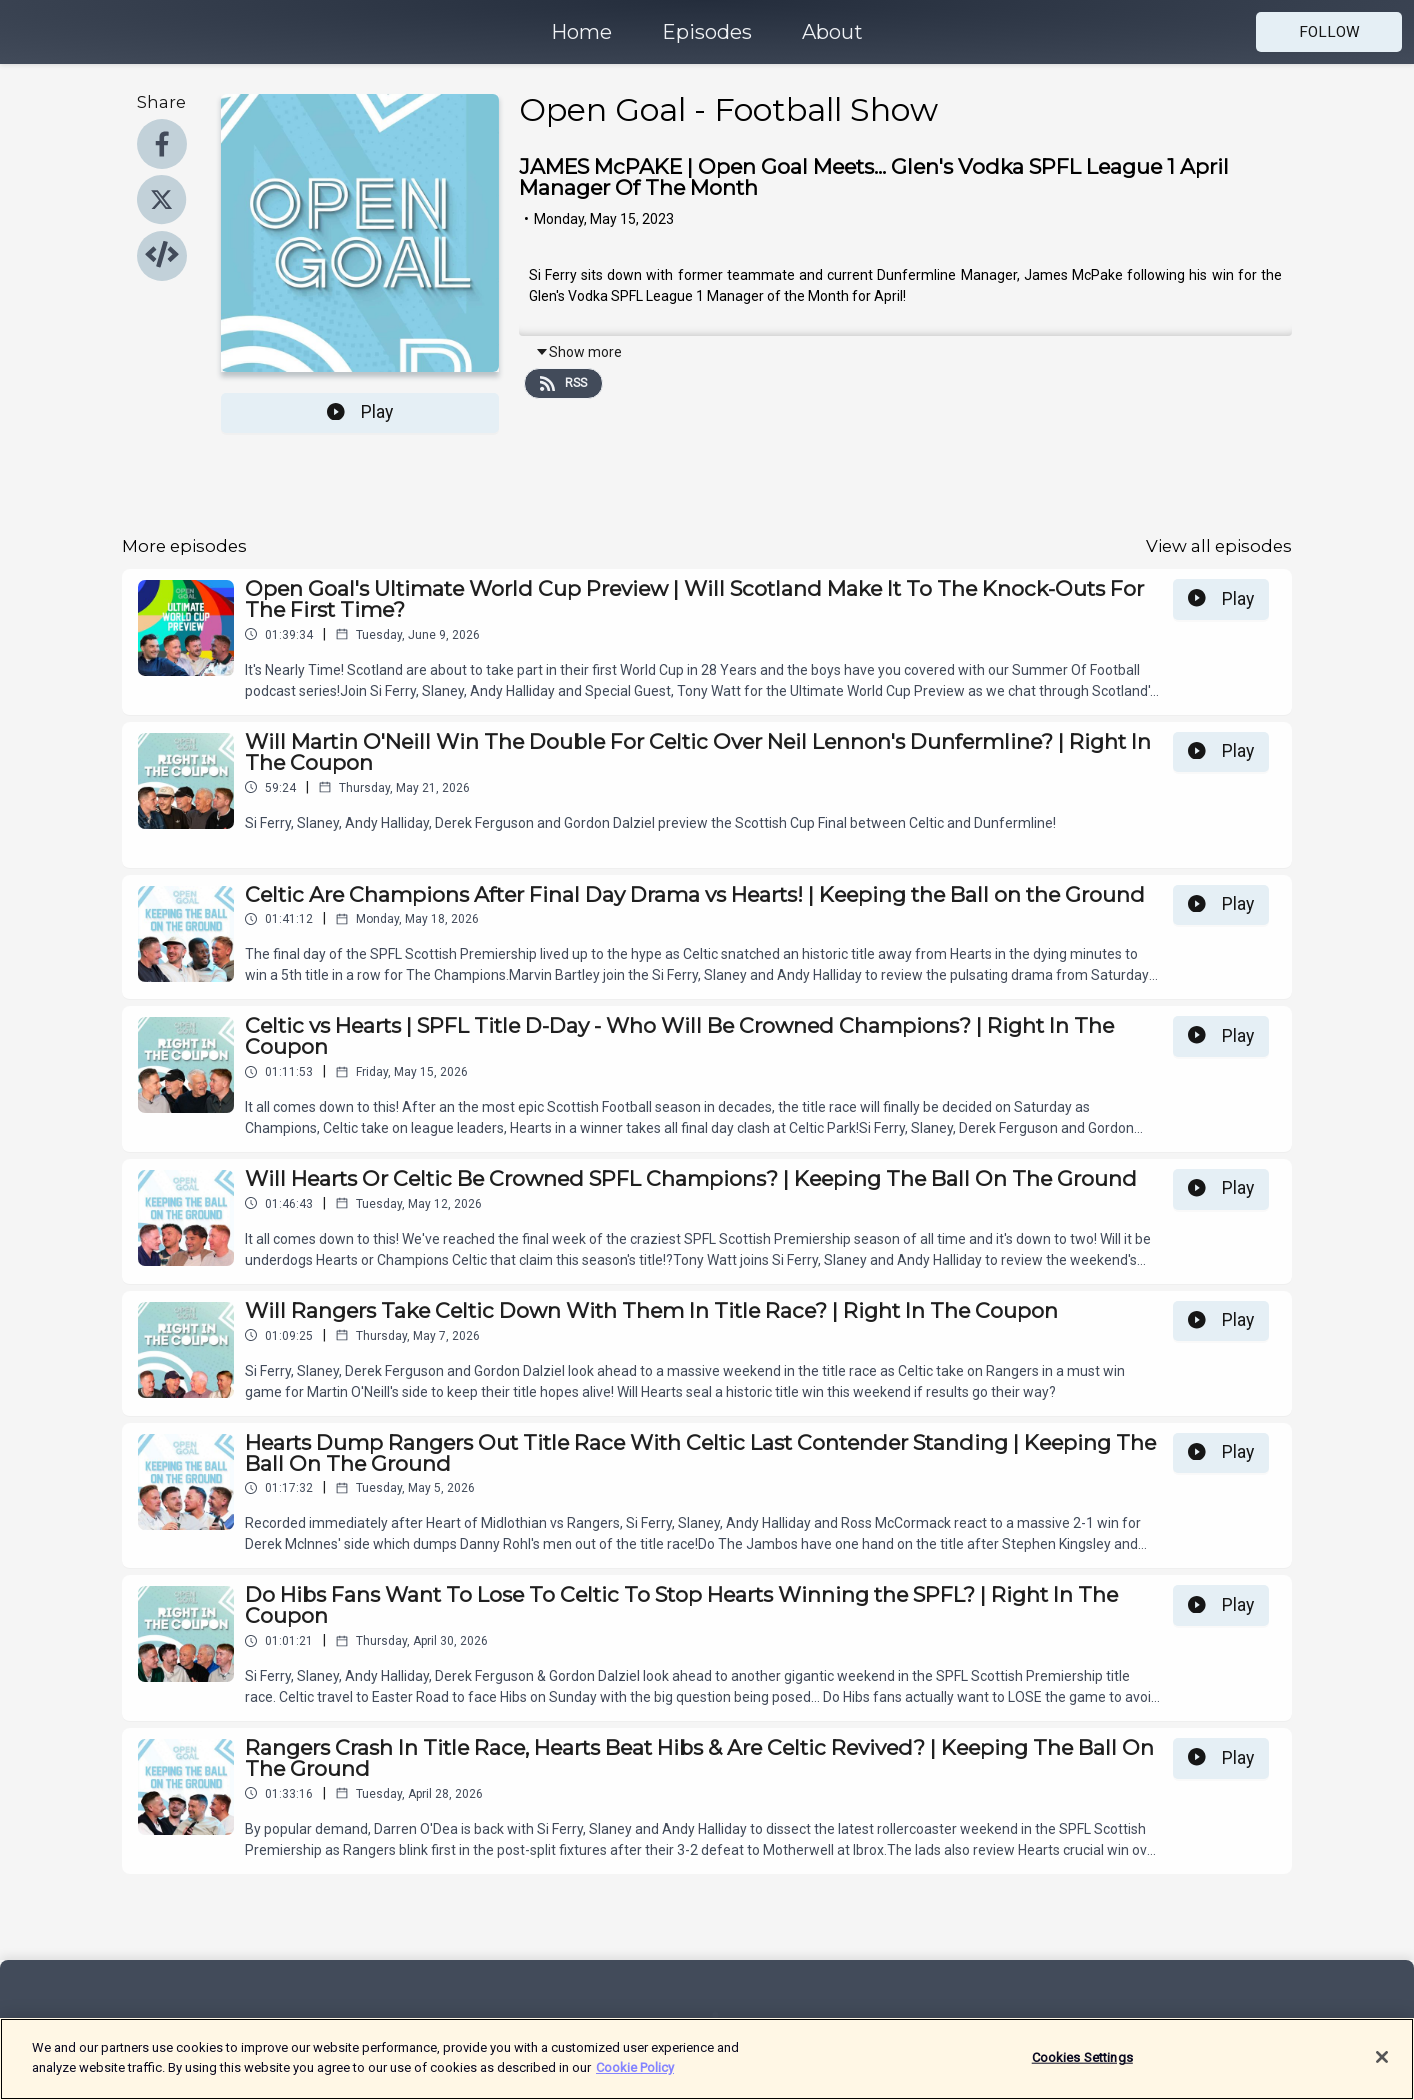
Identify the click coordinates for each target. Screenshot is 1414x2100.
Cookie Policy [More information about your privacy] (635, 2076)
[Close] (1382, 2066)
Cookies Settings (1082, 2066)
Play (360, 412)
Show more (578, 352)
